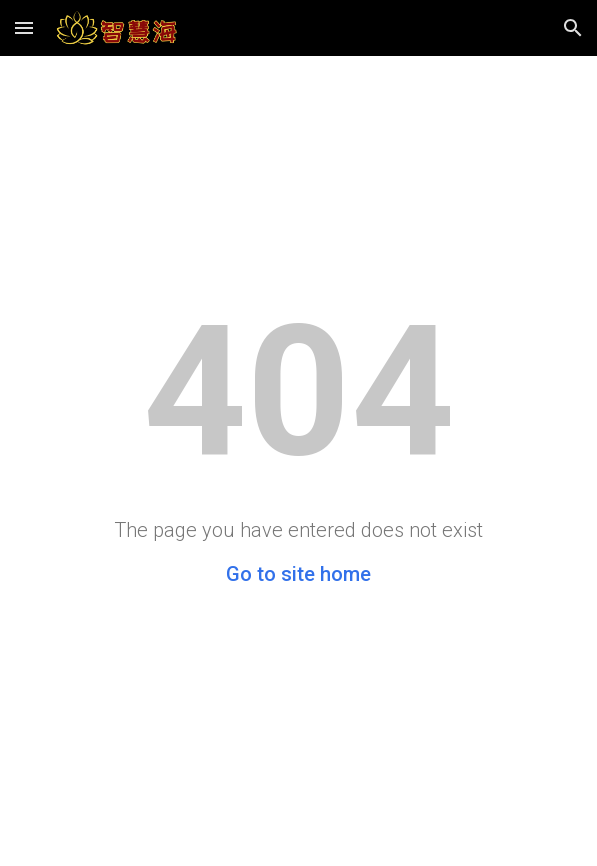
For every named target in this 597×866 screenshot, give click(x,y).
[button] (24, 27)
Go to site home (298, 574)
